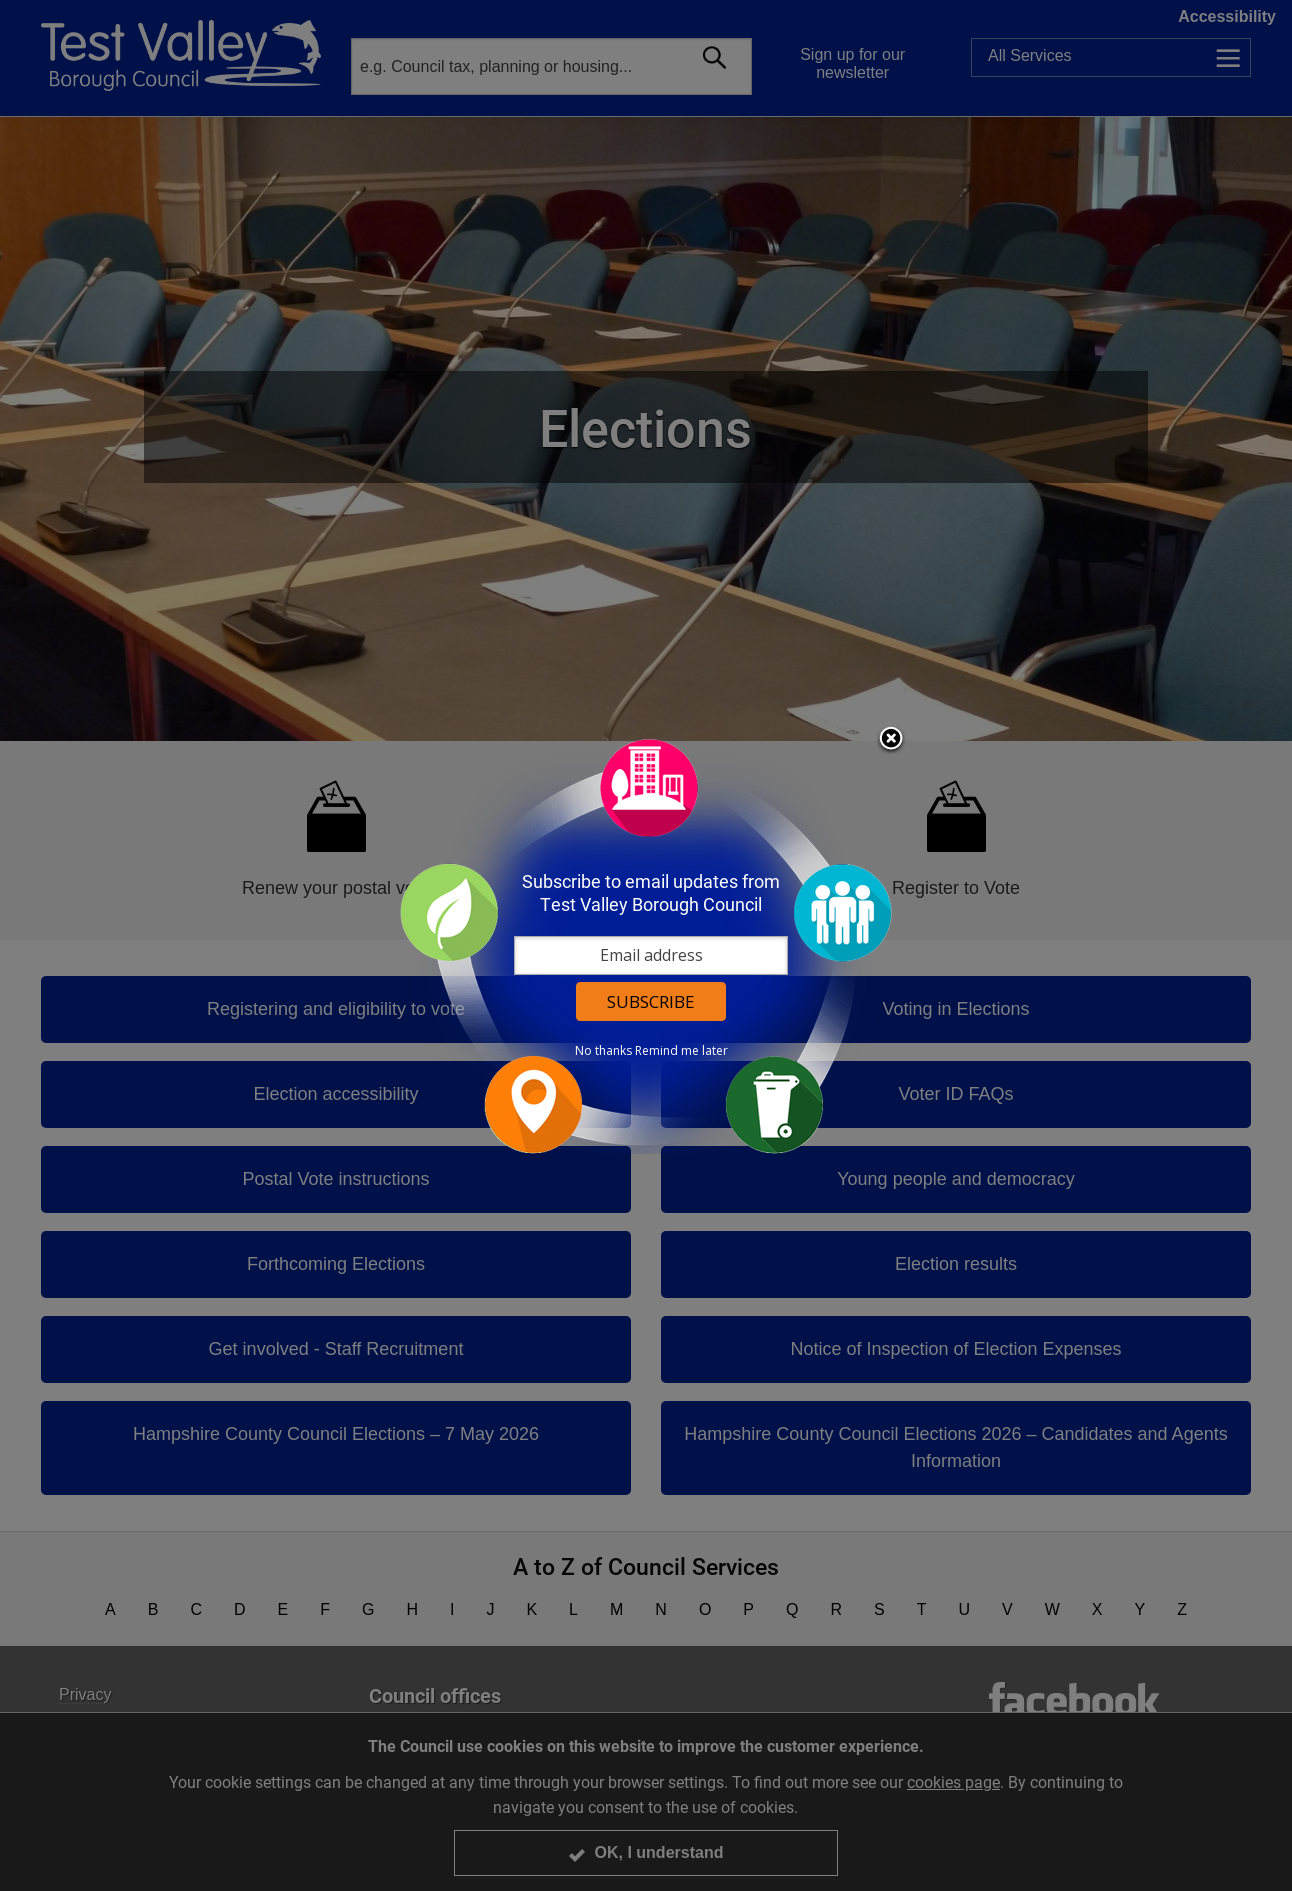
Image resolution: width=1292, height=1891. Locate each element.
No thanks (603, 1051)
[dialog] (646, 945)
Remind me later (681, 1051)
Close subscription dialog (891, 740)
